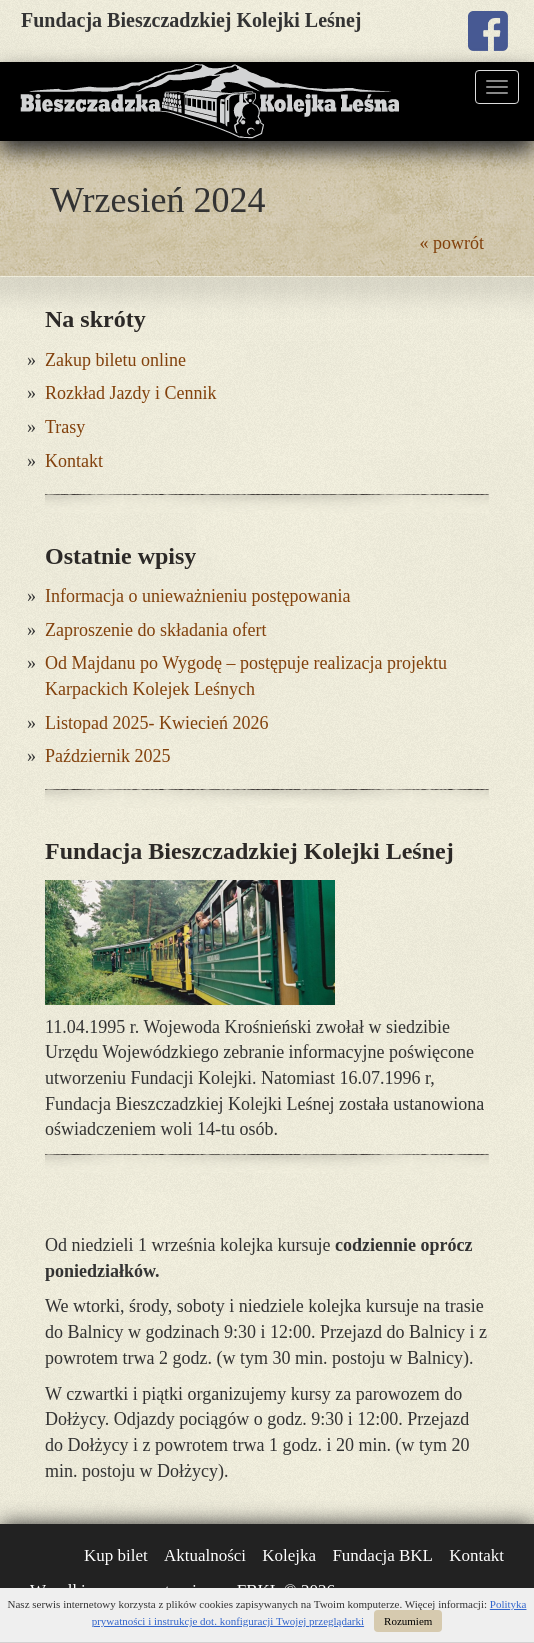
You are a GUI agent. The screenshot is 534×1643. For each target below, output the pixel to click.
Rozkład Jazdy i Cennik (130, 393)
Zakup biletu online (115, 360)
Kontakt (74, 461)
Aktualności (205, 1555)
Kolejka (289, 1555)
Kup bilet (116, 1555)
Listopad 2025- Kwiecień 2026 (156, 723)
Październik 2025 (107, 756)
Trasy (65, 427)
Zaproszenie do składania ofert (155, 630)
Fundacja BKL (382, 1555)
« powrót (452, 243)
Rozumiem (408, 1621)
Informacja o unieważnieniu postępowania (197, 596)
